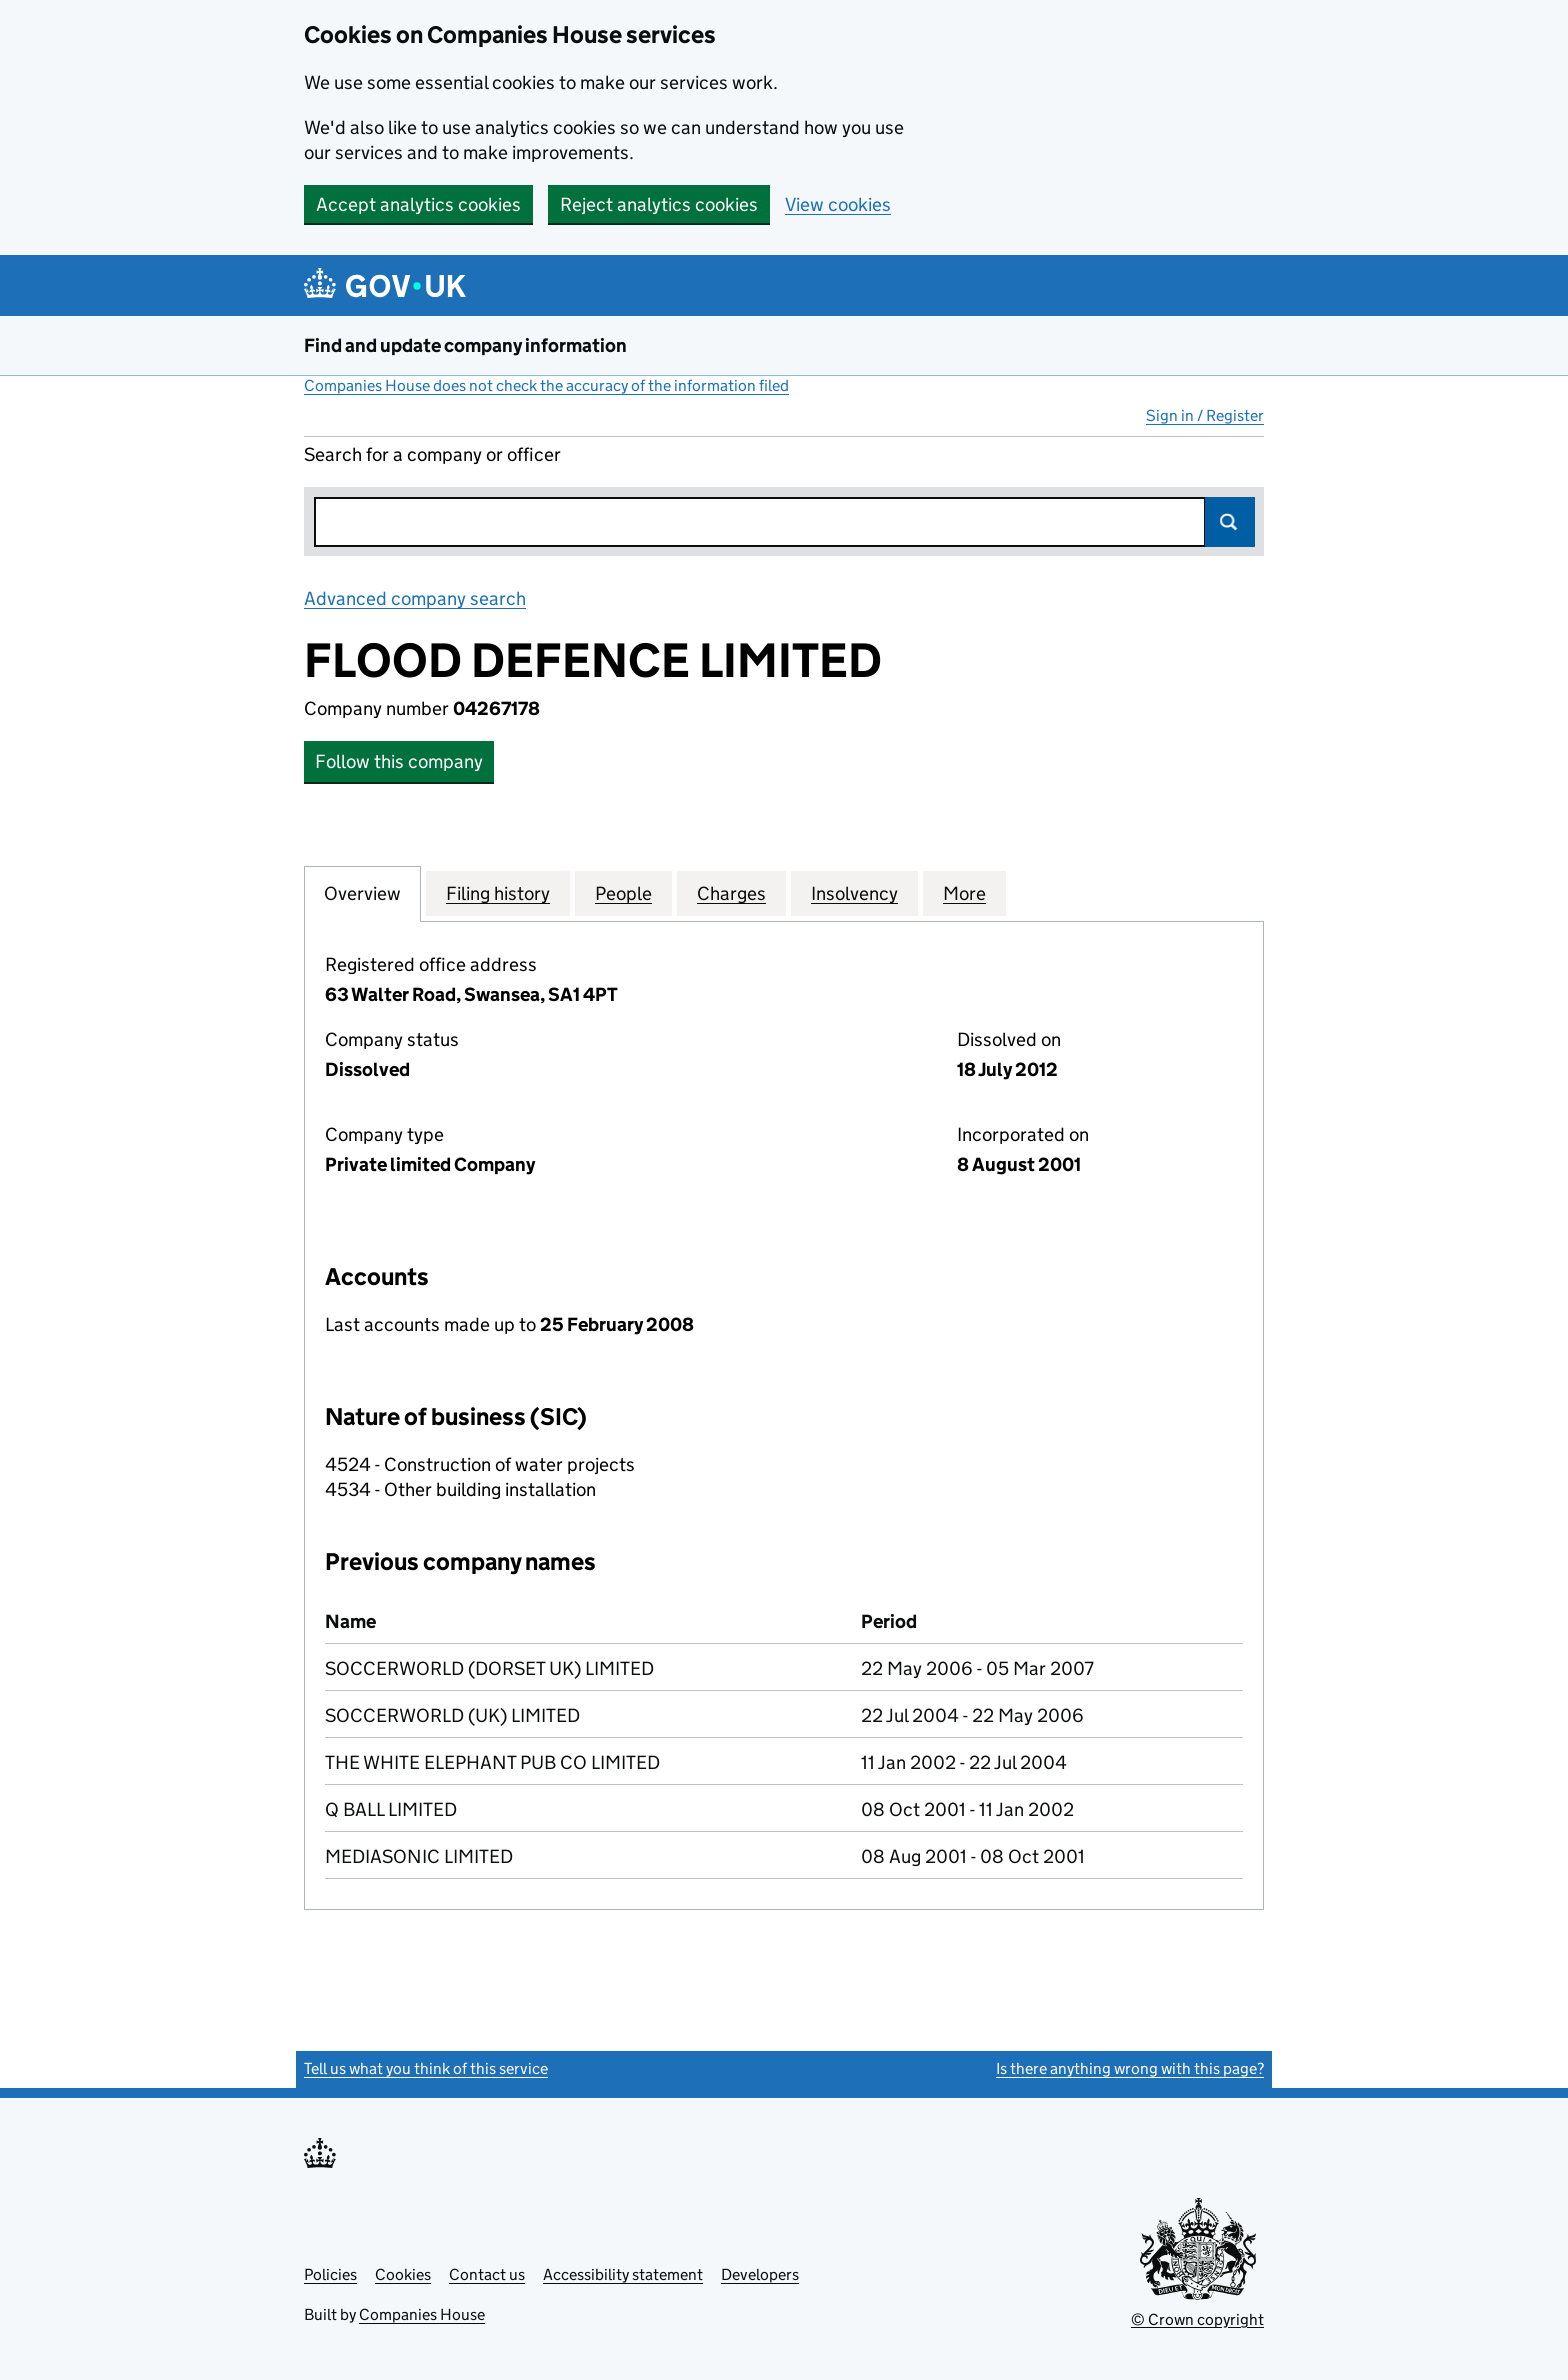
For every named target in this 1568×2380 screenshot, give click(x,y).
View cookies (838, 204)
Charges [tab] (731, 893)
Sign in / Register (1205, 415)
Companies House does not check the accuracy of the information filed (546, 385)
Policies (330, 2274)
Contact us (487, 2274)
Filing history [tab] (498, 893)
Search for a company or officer (432, 454)
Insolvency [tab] (854, 893)
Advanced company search (415, 598)
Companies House (422, 2314)
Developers (760, 2274)
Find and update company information (465, 345)
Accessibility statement (623, 2274)
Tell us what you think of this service (426, 2068)
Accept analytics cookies (418, 204)
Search (1230, 522)
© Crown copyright (1197, 2319)
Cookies (403, 2274)
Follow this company (399, 761)
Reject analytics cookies (659, 204)
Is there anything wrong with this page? (1130, 2068)
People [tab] (623, 893)
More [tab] (964, 893)
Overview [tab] (362, 893)
